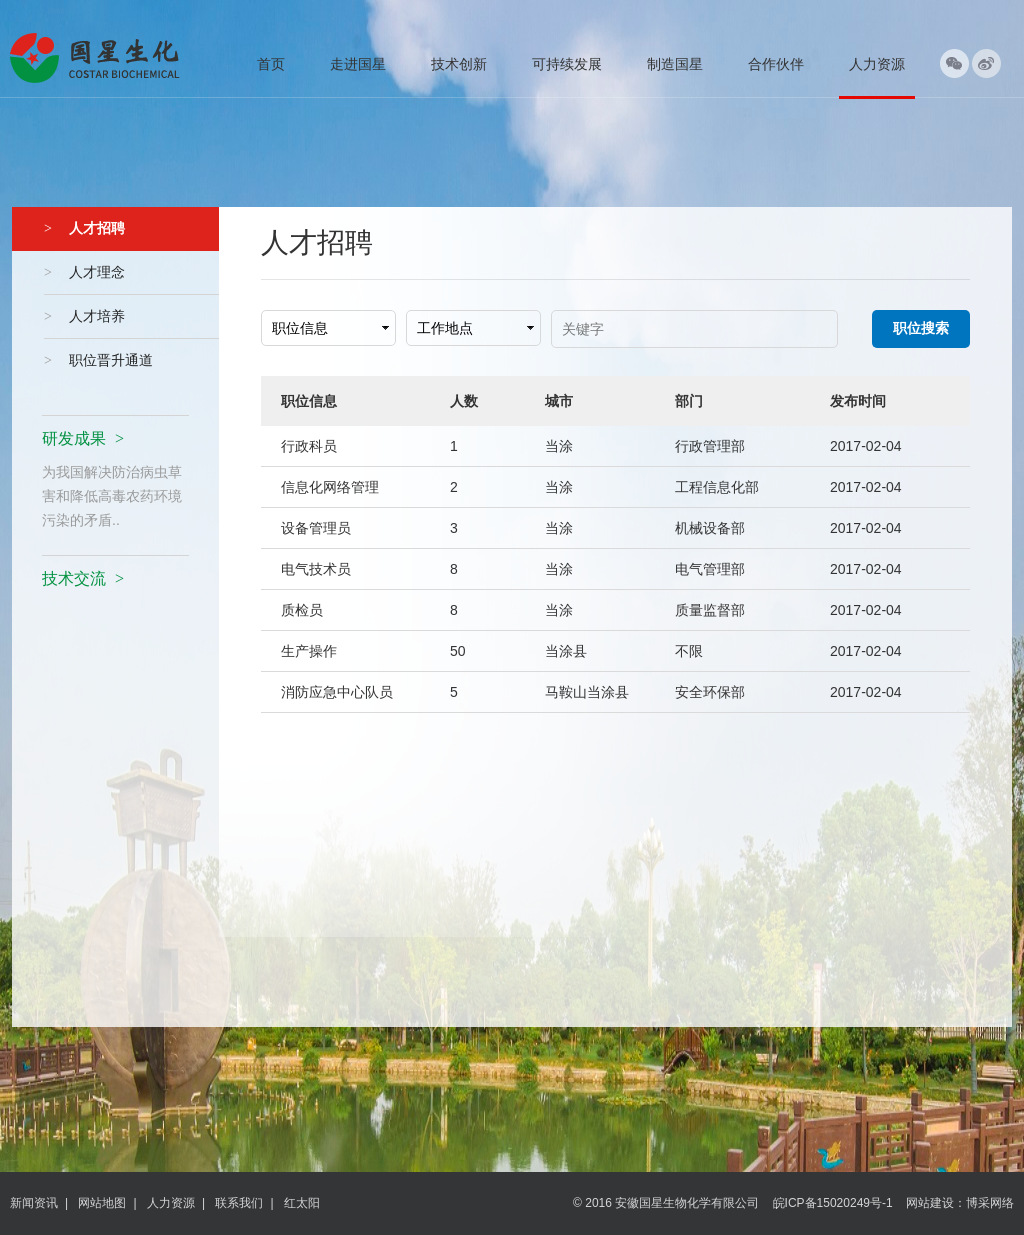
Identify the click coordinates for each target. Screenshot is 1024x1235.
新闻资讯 (34, 1203)
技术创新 (459, 64)
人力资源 (877, 64)
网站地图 (102, 1203)
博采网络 (990, 1203)
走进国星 (358, 64)
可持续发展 (567, 64)
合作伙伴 (776, 64)
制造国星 (675, 64)
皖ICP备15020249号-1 (833, 1203)
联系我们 (239, 1203)
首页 (271, 64)
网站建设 (930, 1203)
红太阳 (302, 1203)
